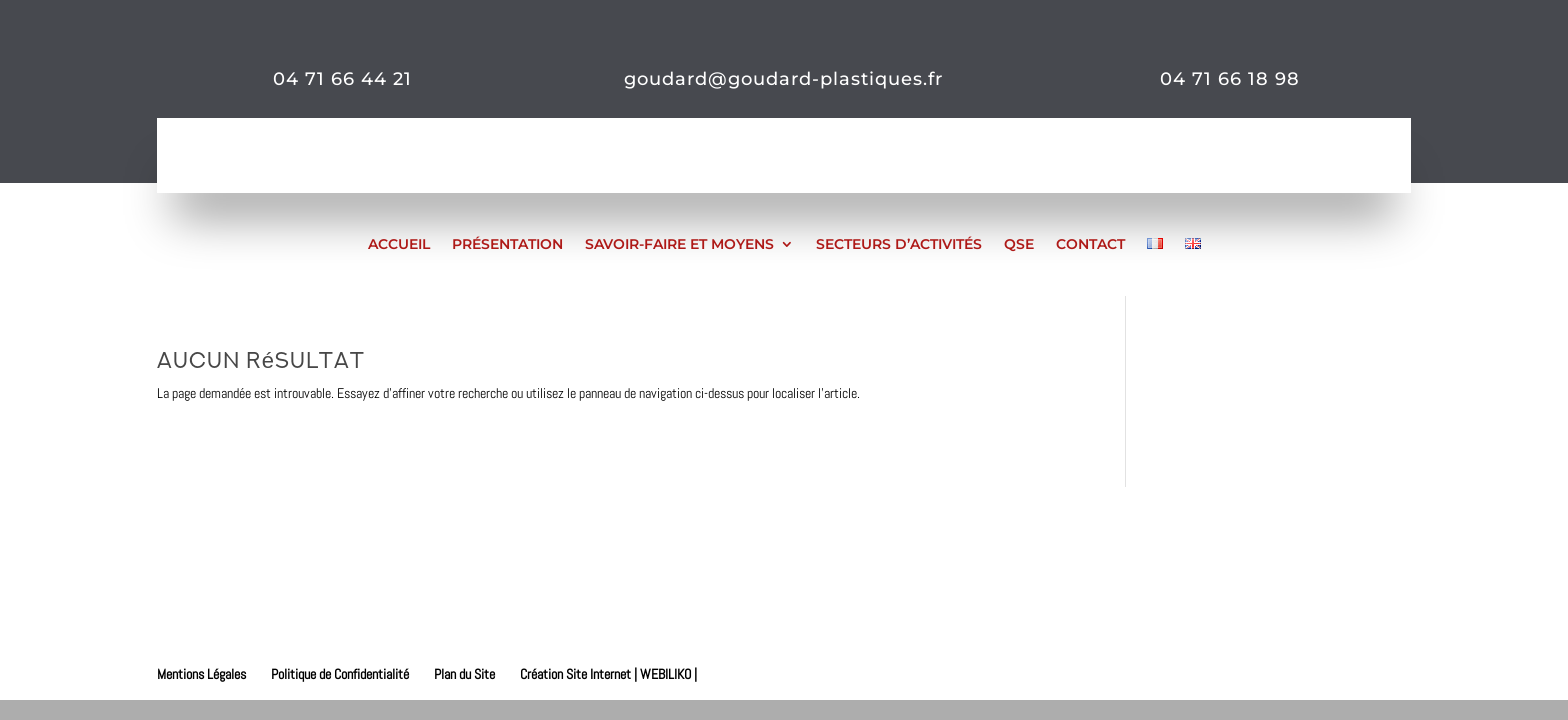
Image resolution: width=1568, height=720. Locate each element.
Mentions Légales (201, 674)
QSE (1019, 244)
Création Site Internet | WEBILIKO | (608, 674)
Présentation (507, 244)
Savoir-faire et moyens (679, 244)
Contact (1090, 244)
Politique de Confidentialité (340, 674)
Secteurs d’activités (899, 244)
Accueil (399, 244)
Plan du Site (464, 674)
